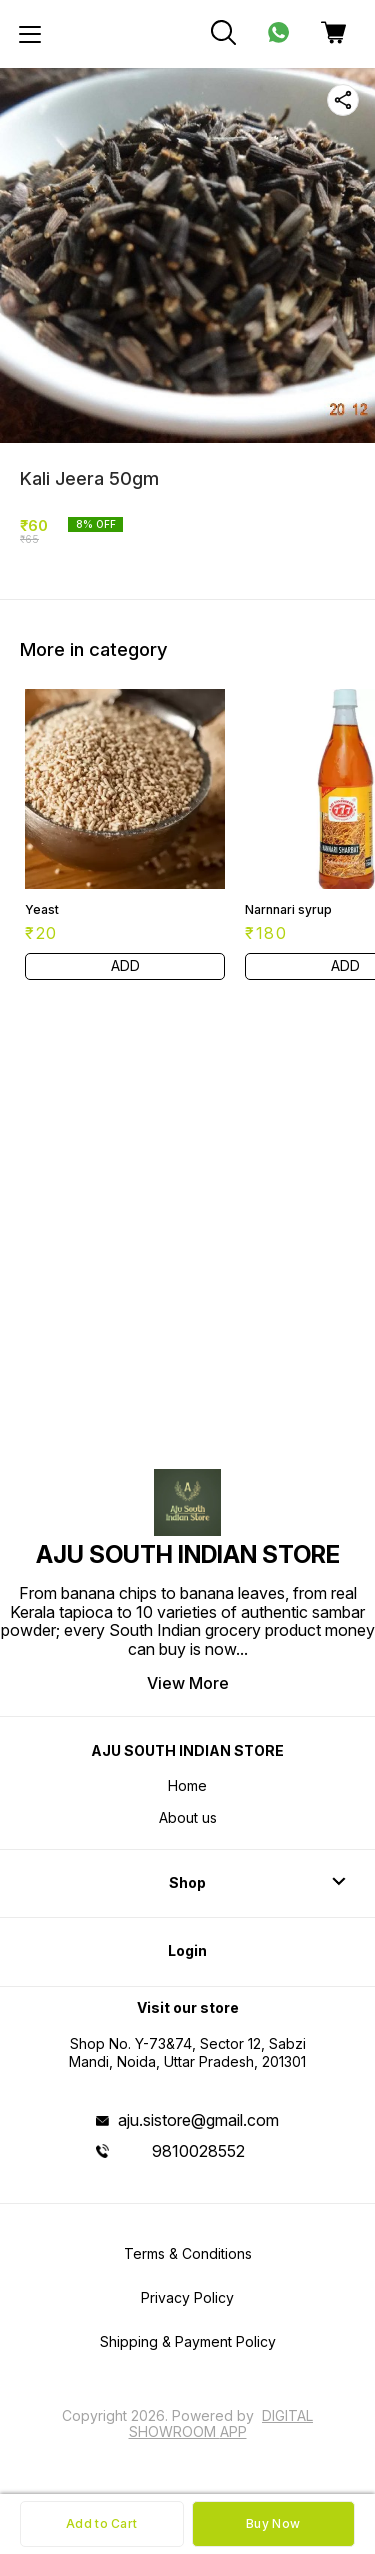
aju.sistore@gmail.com (198, 2120)
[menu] (30, 34)
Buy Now (273, 2523)
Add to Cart (101, 2523)
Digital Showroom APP (221, 2423)
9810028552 (198, 2151)
